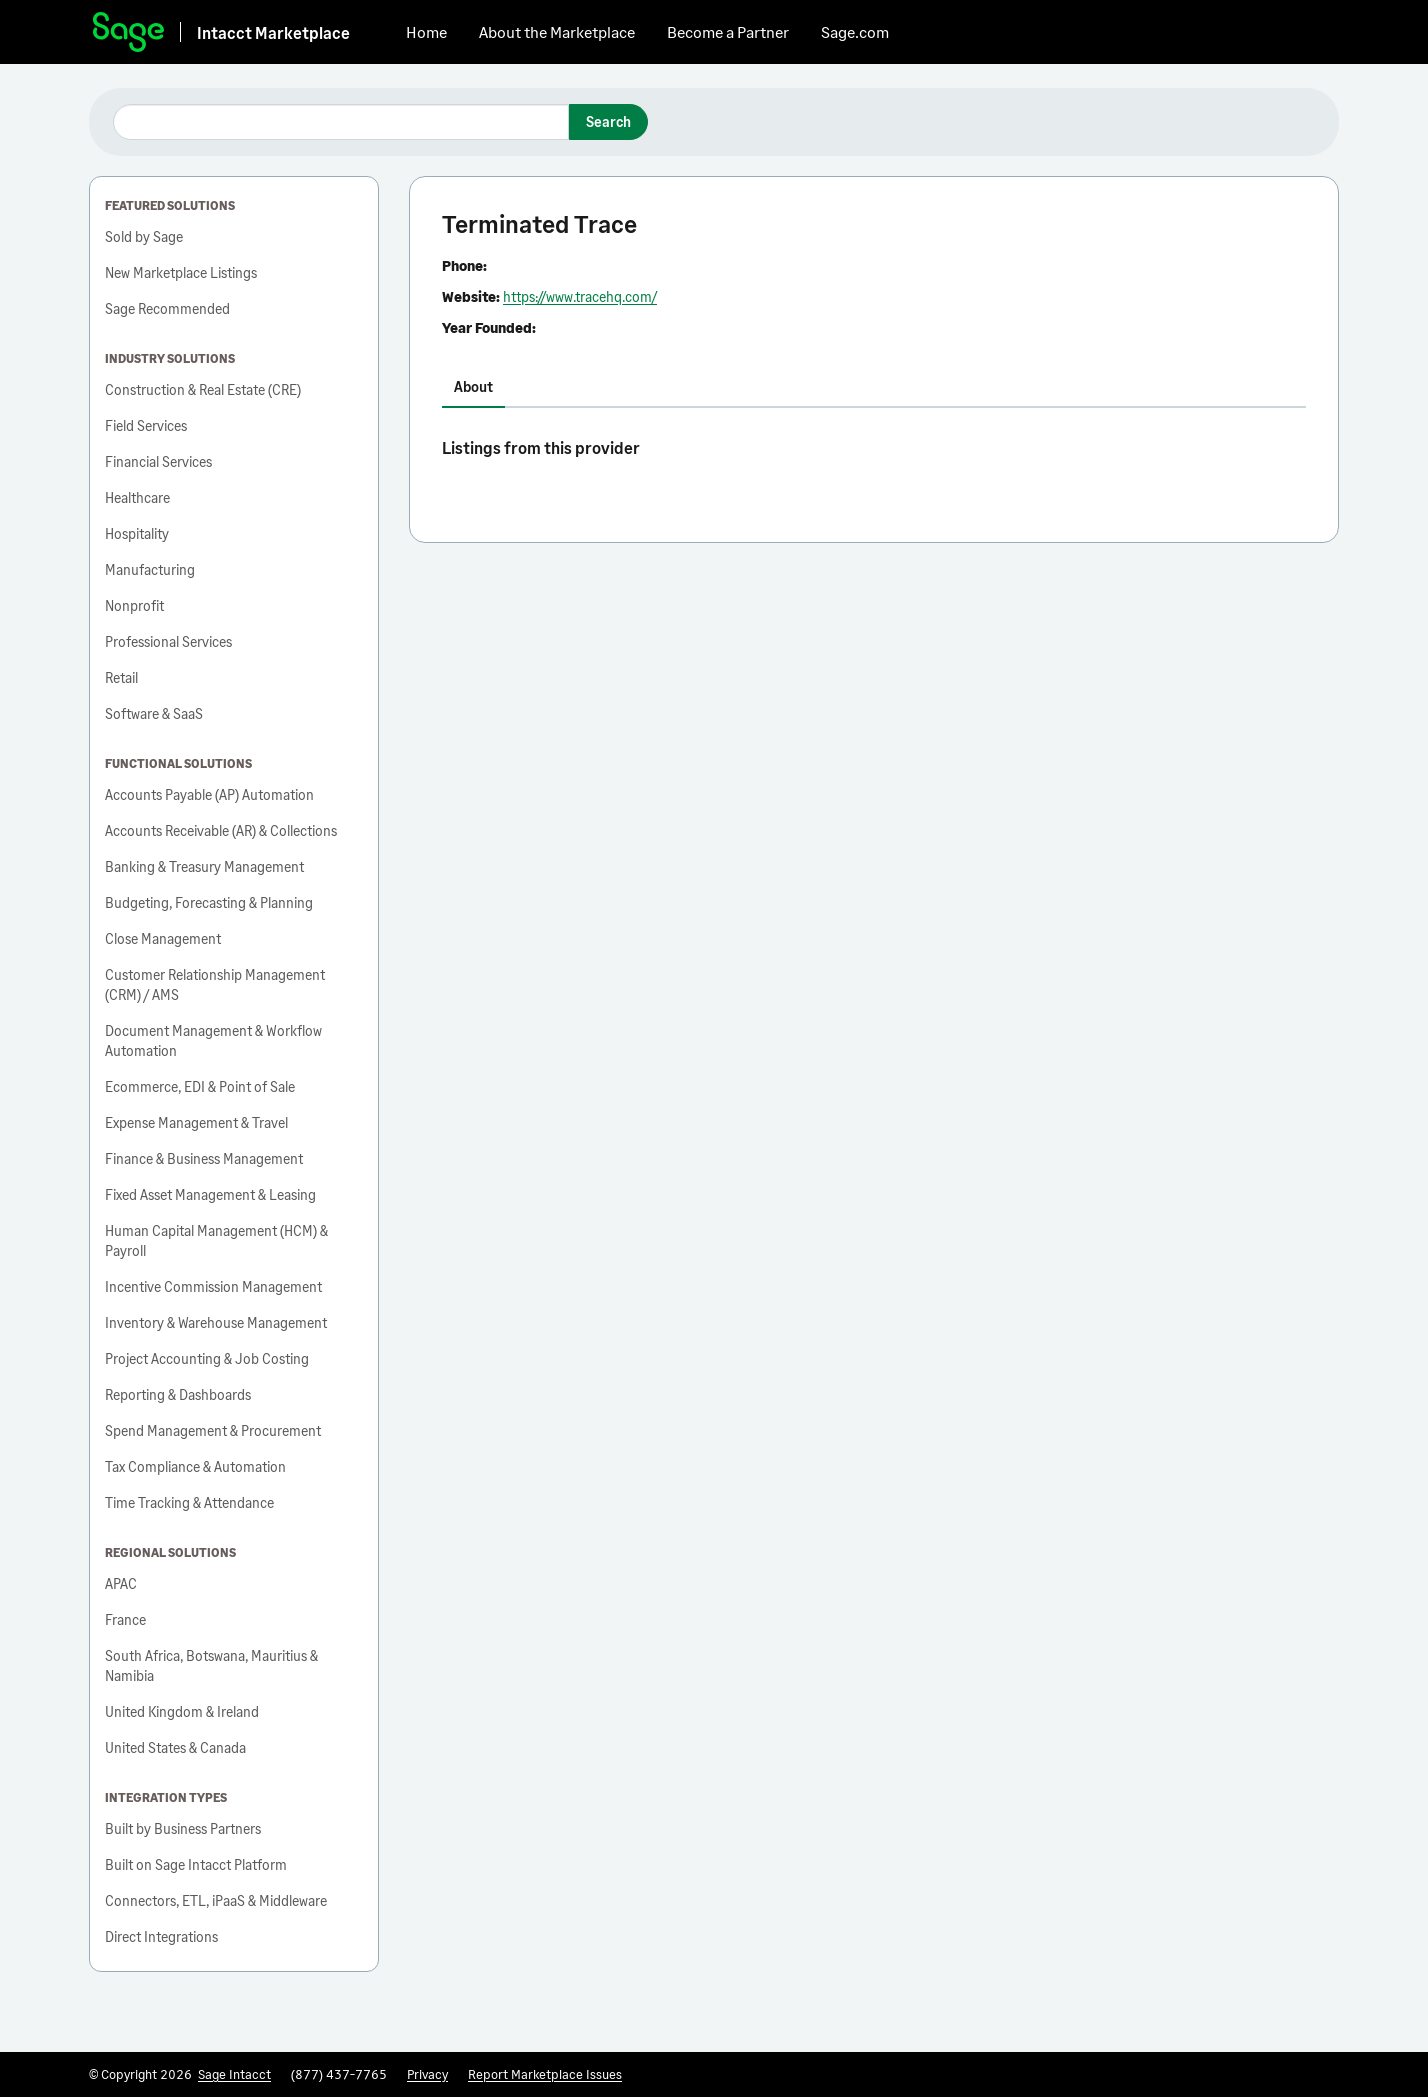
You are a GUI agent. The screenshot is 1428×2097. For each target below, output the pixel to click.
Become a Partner (728, 31)
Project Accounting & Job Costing (207, 1358)
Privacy (427, 2074)
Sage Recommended (167, 308)
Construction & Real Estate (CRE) (203, 389)
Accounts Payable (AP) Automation (209, 794)
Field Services (146, 425)
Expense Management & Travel (196, 1122)
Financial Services (158, 461)
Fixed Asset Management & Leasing (210, 1194)
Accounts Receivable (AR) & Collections (221, 830)
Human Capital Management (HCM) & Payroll (216, 1240)
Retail (121, 677)
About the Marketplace (557, 31)
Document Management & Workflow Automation (213, 1040)
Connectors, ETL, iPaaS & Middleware (216, 1900)
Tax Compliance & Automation (195, 1466)
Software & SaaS (154, 713)
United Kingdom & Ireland (182, 1711)
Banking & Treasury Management (204, 866)
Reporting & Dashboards (178, 1394)
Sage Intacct (234, 2074)
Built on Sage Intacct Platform (196, 1864)
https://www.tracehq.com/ (580, 296)
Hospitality (137, 533)
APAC (121, 1583)
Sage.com (855, 31)
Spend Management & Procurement (213, 1430)
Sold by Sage (144, 236)
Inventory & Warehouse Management (216, 1322)
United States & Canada (175, 1747)
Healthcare (137, 497)
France (125, 1619)
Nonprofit (134, 605)
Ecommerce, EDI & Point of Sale (200, 1086)
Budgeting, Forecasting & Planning (209, 902)
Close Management (163, 938)
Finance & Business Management (204, 1158)
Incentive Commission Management (213, 1286)
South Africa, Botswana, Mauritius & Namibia (211, 1665)
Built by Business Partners (183, 1828)
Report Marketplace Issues (545, 2074)
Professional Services (168, 641)
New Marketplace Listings (181, 272)
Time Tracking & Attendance (189, 1502)
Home (426, 31)
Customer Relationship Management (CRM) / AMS (215, 984)
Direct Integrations (161, 1936)
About (473, 386)
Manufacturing (150, 569)
